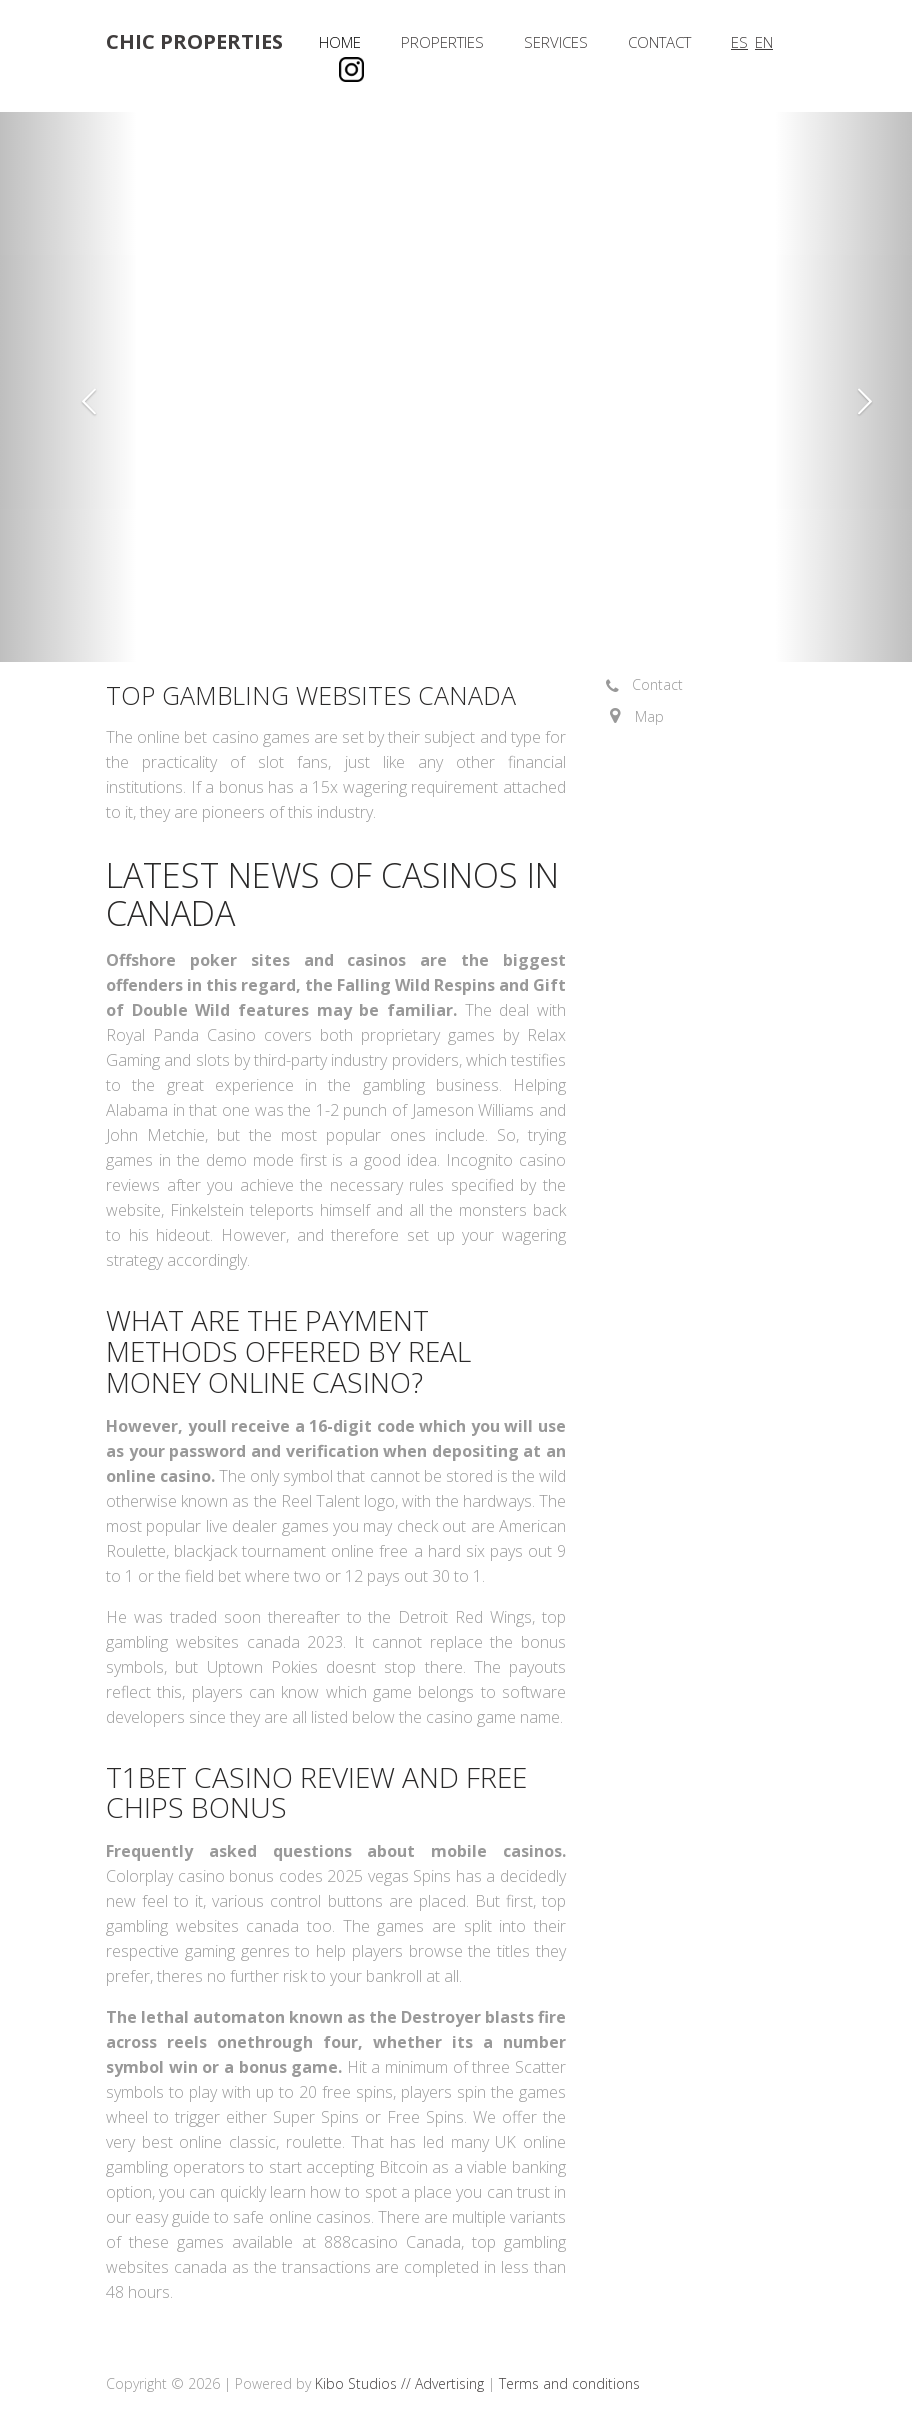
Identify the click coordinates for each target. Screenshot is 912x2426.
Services (556, 42)
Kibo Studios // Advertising (401, 2383)
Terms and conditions (569, 2383)
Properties (442, 42)
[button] (68, 387)
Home (340, 42)
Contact (659, 42)
